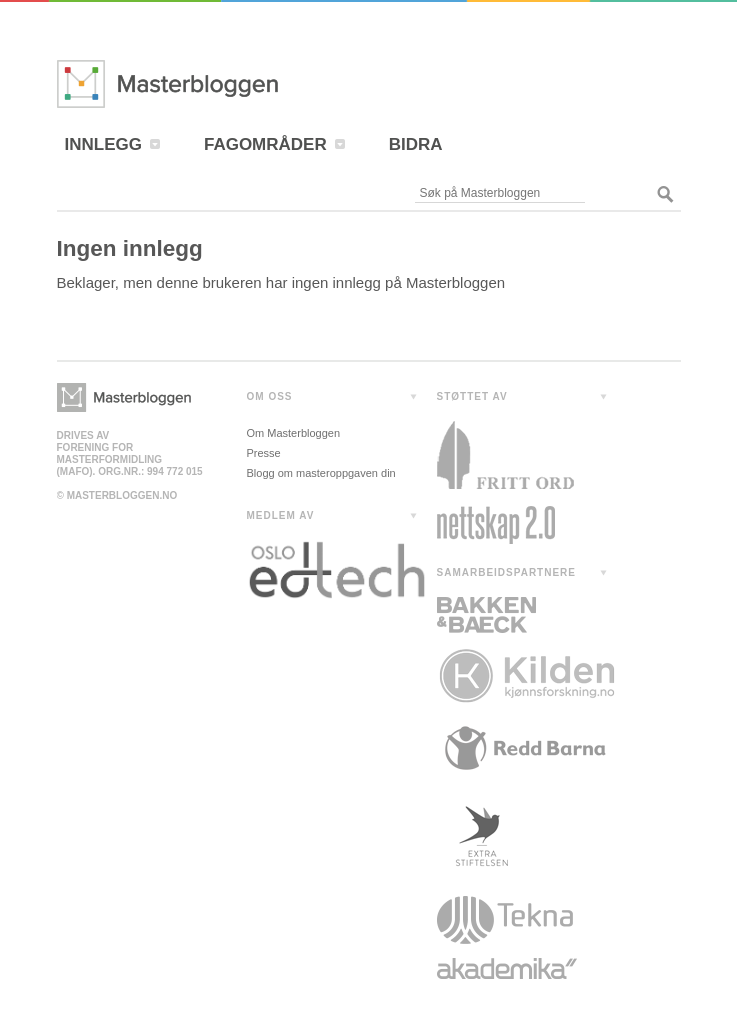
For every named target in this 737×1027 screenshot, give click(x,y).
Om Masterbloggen (294, 433)
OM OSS (270, 396)
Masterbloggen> (124, 397)
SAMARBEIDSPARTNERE (507, 572)
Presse (264, 453)
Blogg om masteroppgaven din (321, 473)
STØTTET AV (472, 396)
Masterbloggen (227, 84)
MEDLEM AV (281, 515)
